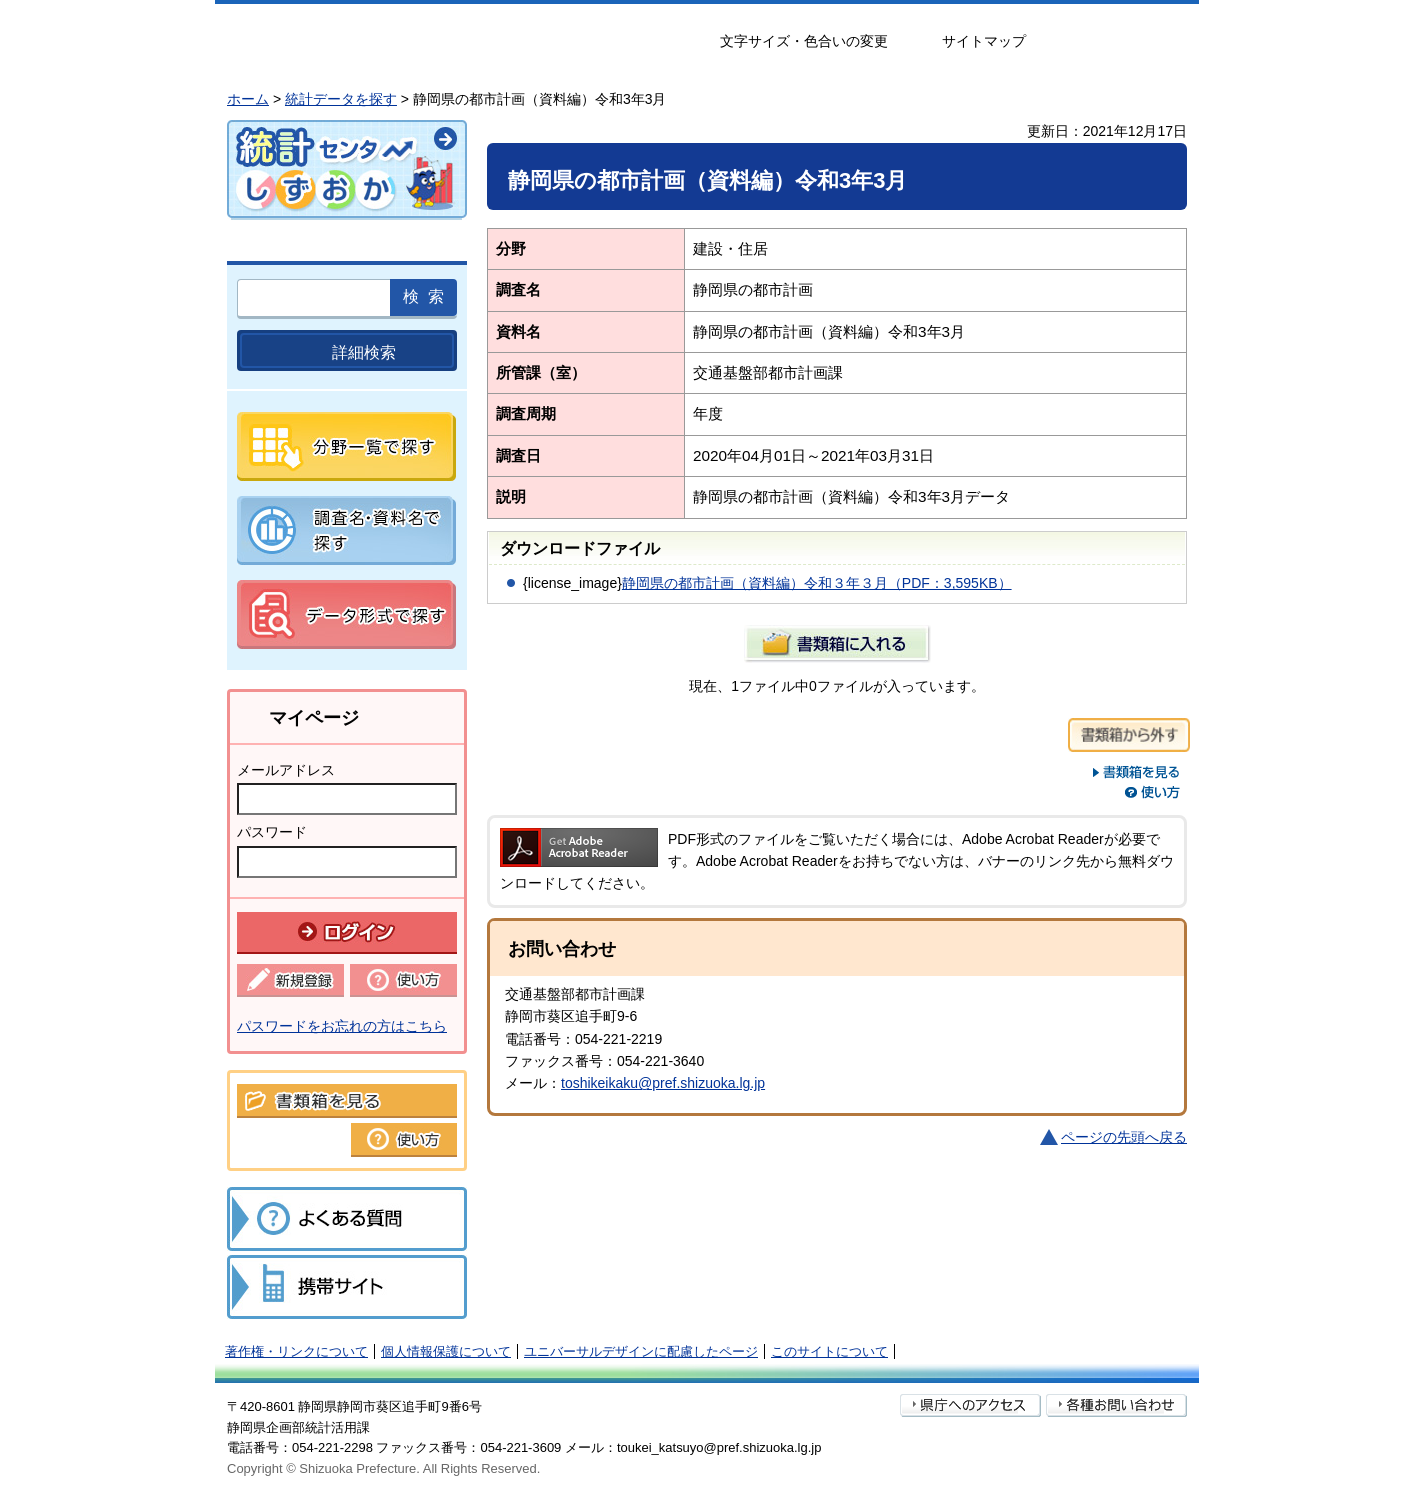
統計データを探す (341, 99)
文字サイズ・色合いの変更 (804, 41)
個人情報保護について (446, 1351)
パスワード (272, 832)
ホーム (248, 99)
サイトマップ (984, 41)
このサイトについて (829, 1351)
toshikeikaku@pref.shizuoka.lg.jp (663, 1083)
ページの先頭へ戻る (1124, 1137)
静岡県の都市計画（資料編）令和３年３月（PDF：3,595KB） (817, 583)
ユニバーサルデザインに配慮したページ (641, 1351)
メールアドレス (286, 770)
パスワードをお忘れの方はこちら (342, 1026)
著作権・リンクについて (296, 1351)
